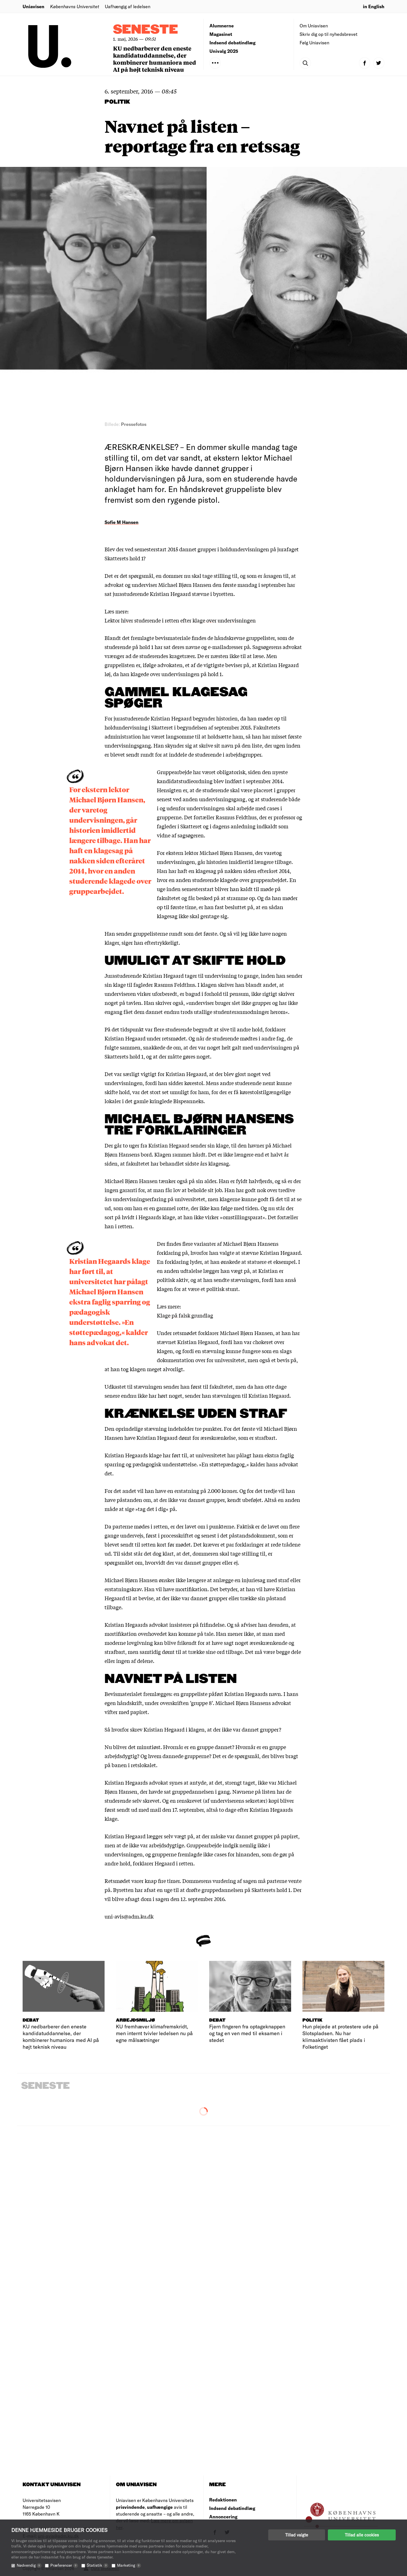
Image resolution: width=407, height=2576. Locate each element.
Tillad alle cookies (362, 2534)
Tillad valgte (296, 2534)
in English (373, 6)
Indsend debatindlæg (232, 42)
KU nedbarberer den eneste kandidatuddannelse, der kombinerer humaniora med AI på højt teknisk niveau (154, 58)
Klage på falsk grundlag (185, 1315)
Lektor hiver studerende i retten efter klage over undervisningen (180, 620)
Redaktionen (223, 2499)
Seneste (145, 30)
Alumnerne (221, 25)
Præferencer (64, 2565)
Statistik (97, 2565)
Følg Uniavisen (314, 42)
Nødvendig (29, 2565)
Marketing (129, 2565)
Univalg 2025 (223, 51)
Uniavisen (33, 6)
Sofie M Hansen (121, 522)
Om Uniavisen (314, 25)
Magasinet (220, 34)
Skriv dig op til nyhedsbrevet (329, 34)
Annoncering (223, 2516)
